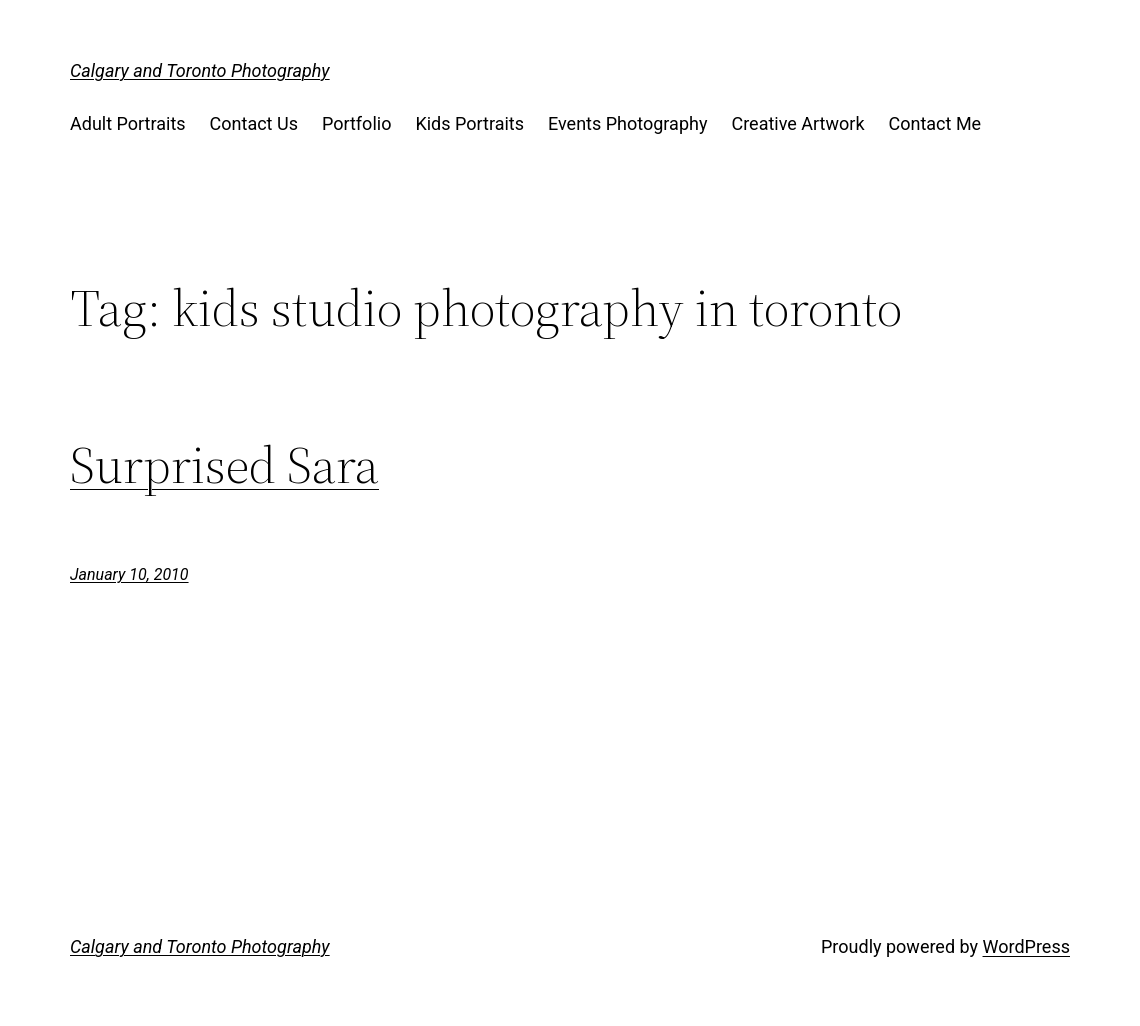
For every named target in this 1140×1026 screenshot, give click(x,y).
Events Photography (627, 123)
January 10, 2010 (129, 574)
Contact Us (254, 123)
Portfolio (356, 123)
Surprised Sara (224, 465)
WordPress (1026, 946)
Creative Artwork (797, 123)
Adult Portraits (128, 123)
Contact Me (935, 123)
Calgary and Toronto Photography (200, 70)
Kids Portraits (469, 123)
